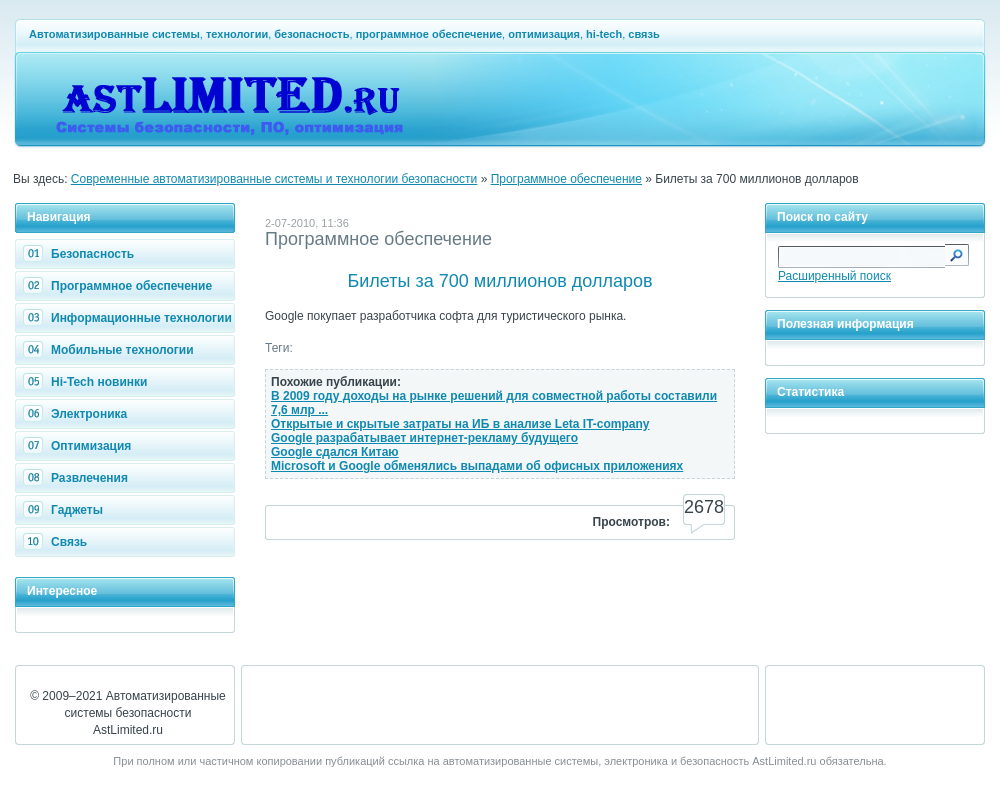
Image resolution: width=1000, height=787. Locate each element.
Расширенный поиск (834, 276)
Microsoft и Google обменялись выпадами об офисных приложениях (477, 466)
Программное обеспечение (566, 179)
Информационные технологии (130, 318)
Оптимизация (79, 446)
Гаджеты (65, 510)
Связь (57, 542)
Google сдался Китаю (335, 452)
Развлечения (78, 478)
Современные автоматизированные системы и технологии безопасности (274, 179)
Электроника (77, 414)
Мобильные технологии (111, 350)
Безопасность (81, 254)
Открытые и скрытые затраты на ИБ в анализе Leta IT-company (460, 424)
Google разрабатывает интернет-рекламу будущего (424, 438)
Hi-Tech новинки (87, 382)
